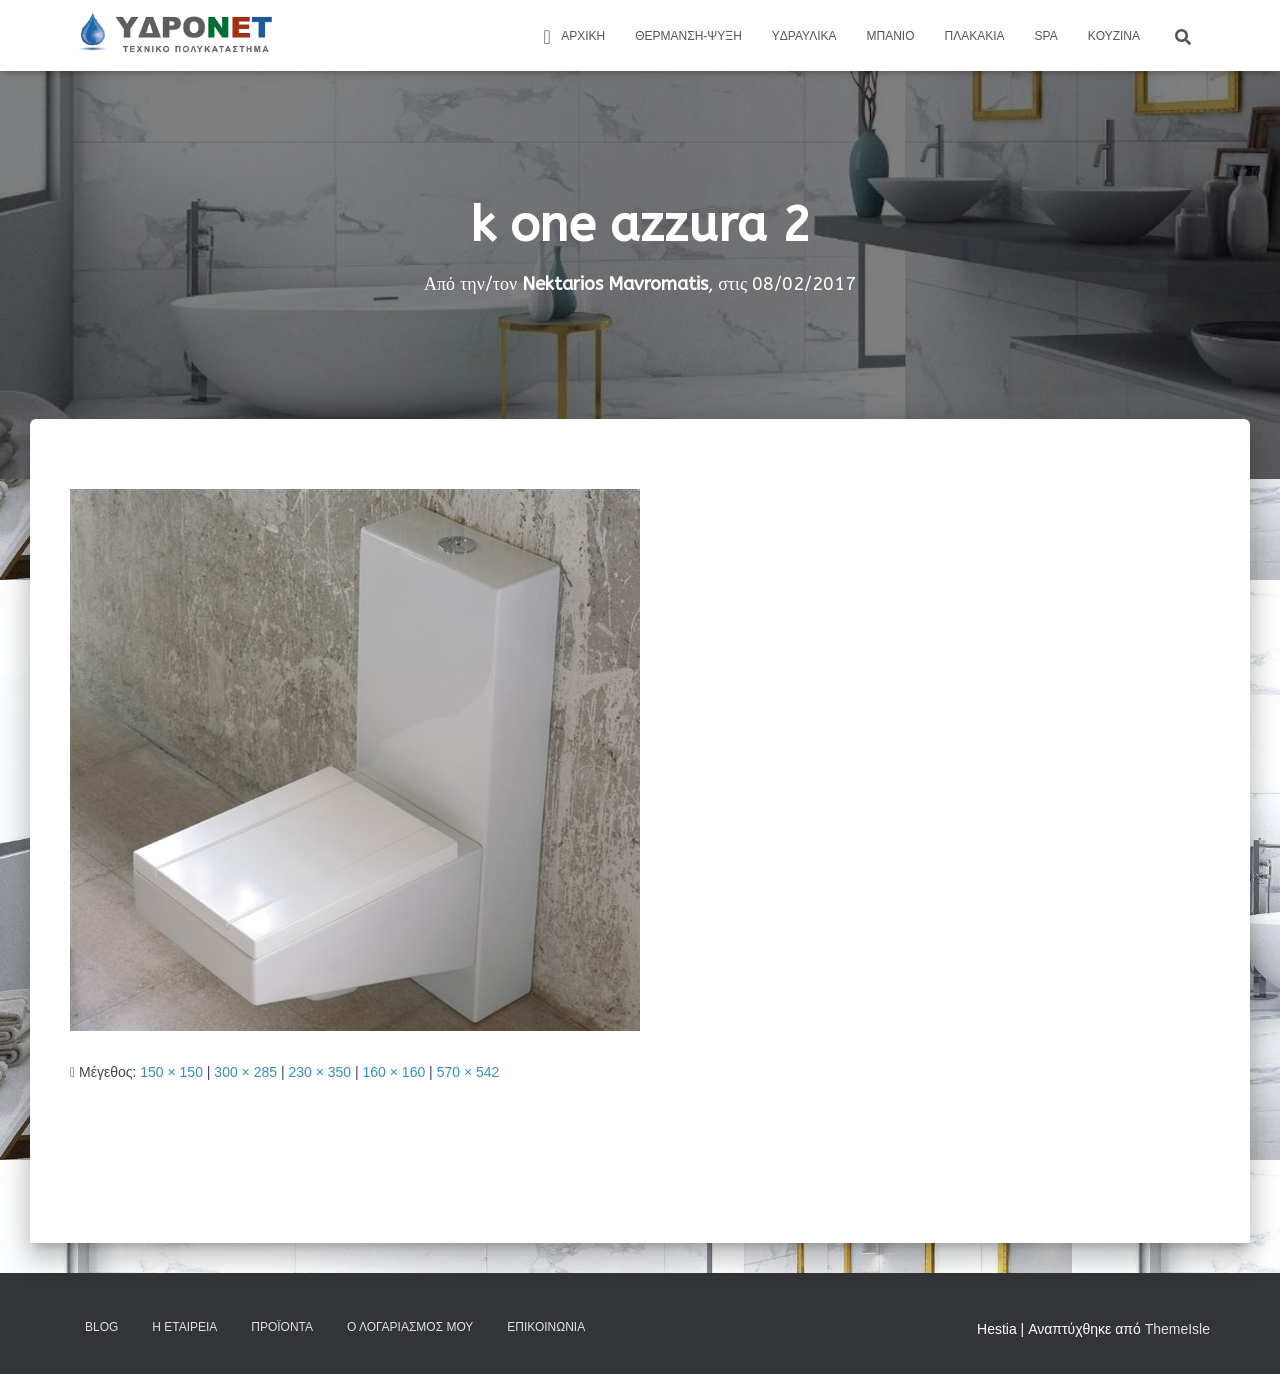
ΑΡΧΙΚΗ (571, 37)
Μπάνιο (891, 36)
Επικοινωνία (546, 1327)
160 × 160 (394, 1072)
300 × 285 (245, 1072)
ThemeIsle (1177, 1329)
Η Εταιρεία (184, 1327)
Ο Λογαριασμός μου (410, 1327)
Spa (1046, 36)
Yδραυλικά (804, 36)
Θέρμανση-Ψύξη (688, 36)
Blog (101, 1327)
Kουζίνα (1114, 36)
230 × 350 (319, 1072)
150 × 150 (171, 1072)
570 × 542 (468, 1072)
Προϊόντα (282, 1327)
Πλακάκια (975, 36)
